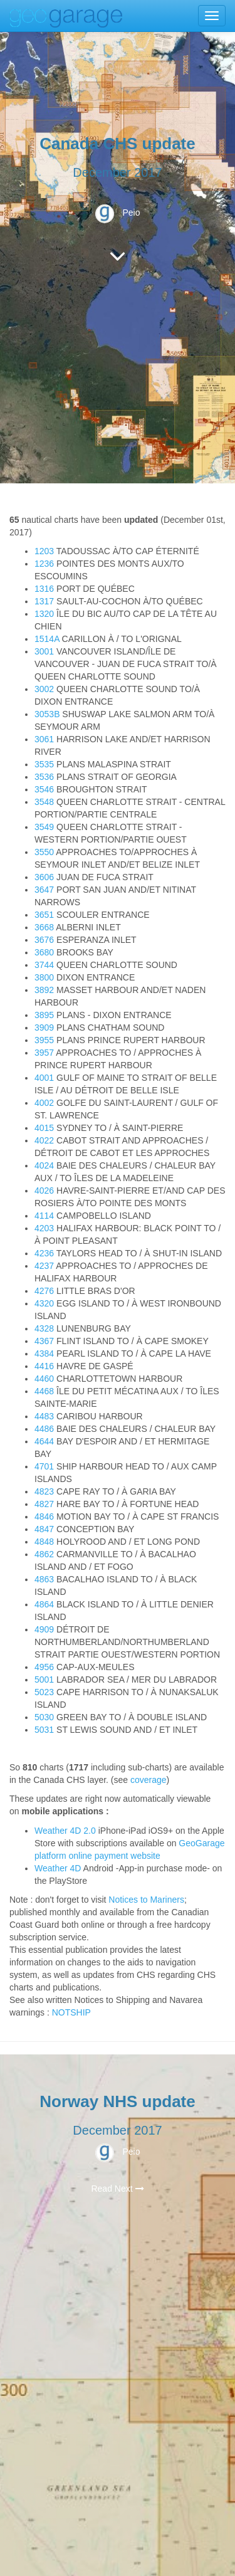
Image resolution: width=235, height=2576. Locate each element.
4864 (44, 1604)
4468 (44, 1391)
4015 (44, 1128)
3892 (44, 990)
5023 (44, 1692)
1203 (44, 551)
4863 (44, 1579)
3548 (44, 802)
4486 (44, 1429)
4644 (44, 1441)
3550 (44, 852)
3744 (44, 965)
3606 (44, 877)
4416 (44, 1366)
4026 (44, 1190)
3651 (44, 915)
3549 (44, 827)
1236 (44, 564)
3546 (44, 789)
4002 (44, 1103)
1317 (44, 601)
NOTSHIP (71, 2012)
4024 (44, 1165)
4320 (44, 1303)
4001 (44, 1078)
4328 (44, 1328)
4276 (44, 1291)
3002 (44, 689)
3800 (44, 977)
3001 (44, 651)
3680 (44, 952)
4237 (44, 1266)
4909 (44, 1629)
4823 (44, 1491)
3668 (44, 927)
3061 (44, 739)
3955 (44, 1040)
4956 (44, 1667)
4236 (44, 1253)
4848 (44, 1542)
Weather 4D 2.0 (66, 1831)
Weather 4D (57, 1868)
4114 (44, 1216)
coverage (148, 1780)
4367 (44, 1341)
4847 (44, 1529)
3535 (44, 764)
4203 (44, 1228)
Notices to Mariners (146, 1900)
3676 (44, 940)
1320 (44, 614)
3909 (44, 1028)
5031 (44, 1730)
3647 (44, 890)
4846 (44, 1516)
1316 (44, 589)
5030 (44, 1717)
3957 (44, 1053)
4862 (44, 1554)
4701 (44, 1466)
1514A (47, 639)
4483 (44, 1416)
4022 (44, 1140)
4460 (44, 1379)
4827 (44, 1504)
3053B (47, 714)
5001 (44, 1679)
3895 (44, 1015)
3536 (44, 777)
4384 (44, 1353)
